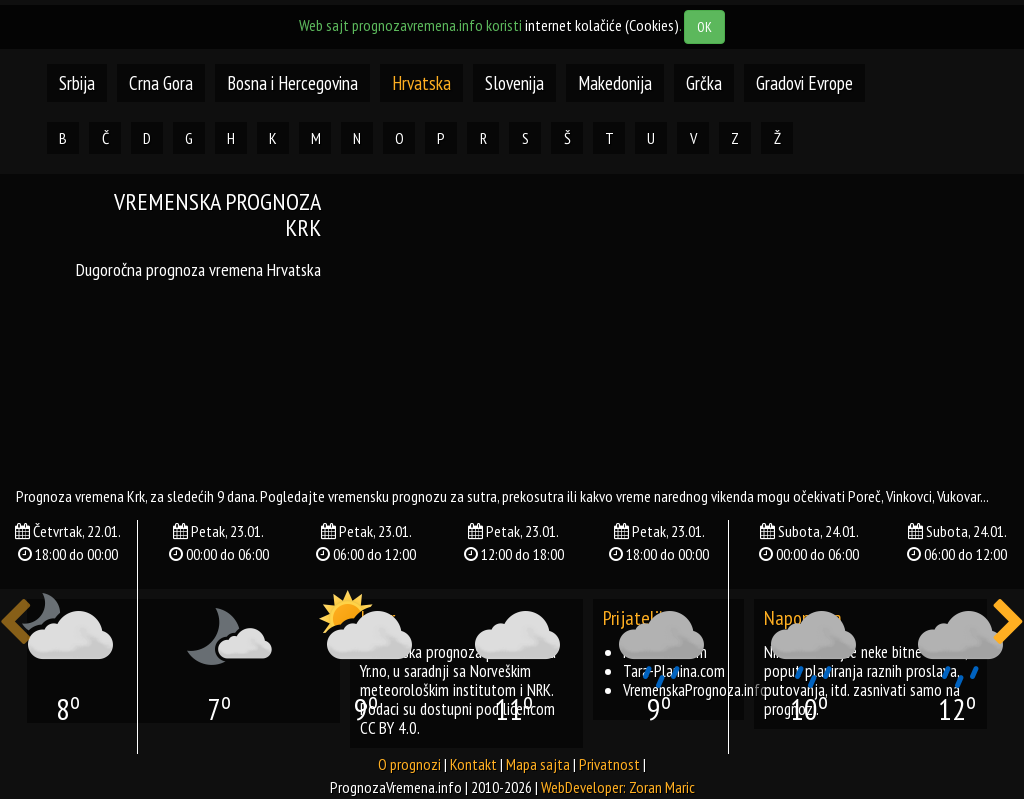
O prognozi (409, 764)
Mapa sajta (538, 764)
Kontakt (473, 764)
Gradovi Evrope (804, 83)
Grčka (704, 83)
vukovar (958, 496)
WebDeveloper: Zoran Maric (618, 787)
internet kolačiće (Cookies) (602, 25)
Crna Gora (161, 83)
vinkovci (909, 496)
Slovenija (514, 83)
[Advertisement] (688, 329)
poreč (864, 496)
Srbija (77, 83)
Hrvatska (421, 83)
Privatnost (609, 764)
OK (704, 27)
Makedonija (615, 83)
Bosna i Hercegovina (292, 83)
